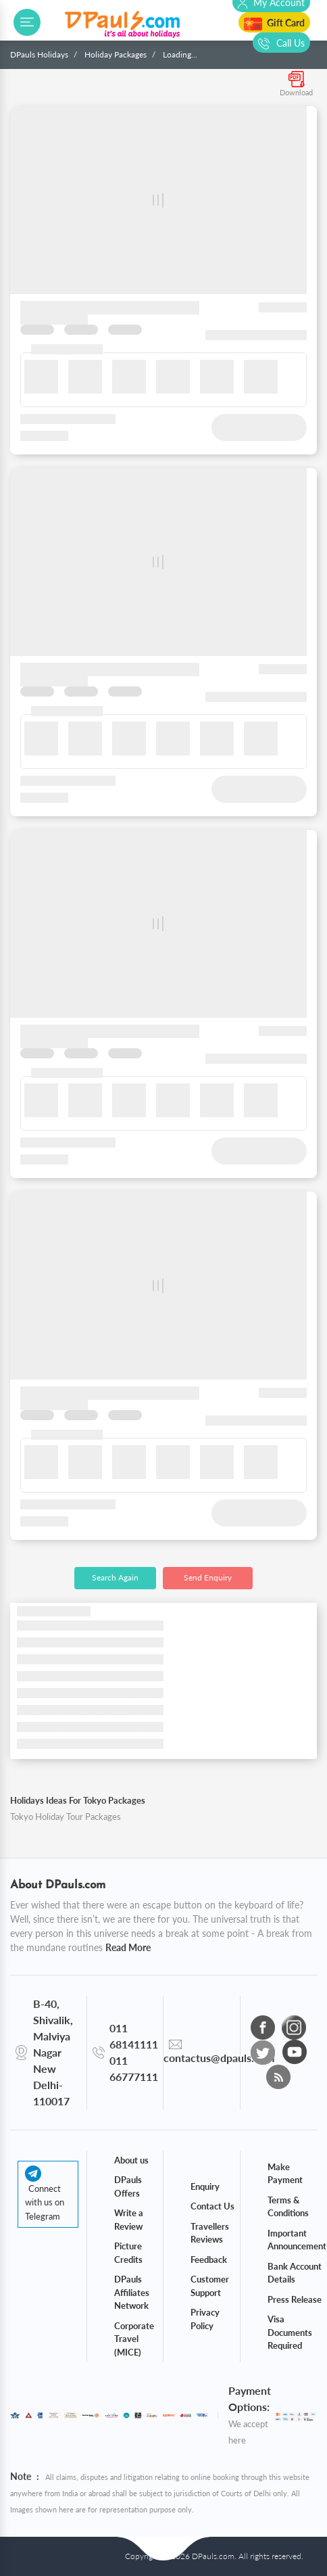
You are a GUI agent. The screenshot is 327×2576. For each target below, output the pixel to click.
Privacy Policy (205, 2319)
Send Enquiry (208, 1577)
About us (131, 2160)
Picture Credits (128, 2253)
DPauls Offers (128, 2186)
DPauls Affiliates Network (131, 2292)
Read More (128, 1947)
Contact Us (212, 2206)
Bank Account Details (295, 2273)
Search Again (115, 1577)
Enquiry (205, 2186)
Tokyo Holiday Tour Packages (65, 1816)
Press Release (295, 2299)
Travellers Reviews (210, 2233)
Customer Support (210, 2286)
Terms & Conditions (288, 2207)
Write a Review (128, 2219)
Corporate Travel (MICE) (134, 2339)
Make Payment (285, 2173)
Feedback (209, 2259)
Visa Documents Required (290, 2332)
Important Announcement (297, 2240)
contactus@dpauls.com (219, 2057)
